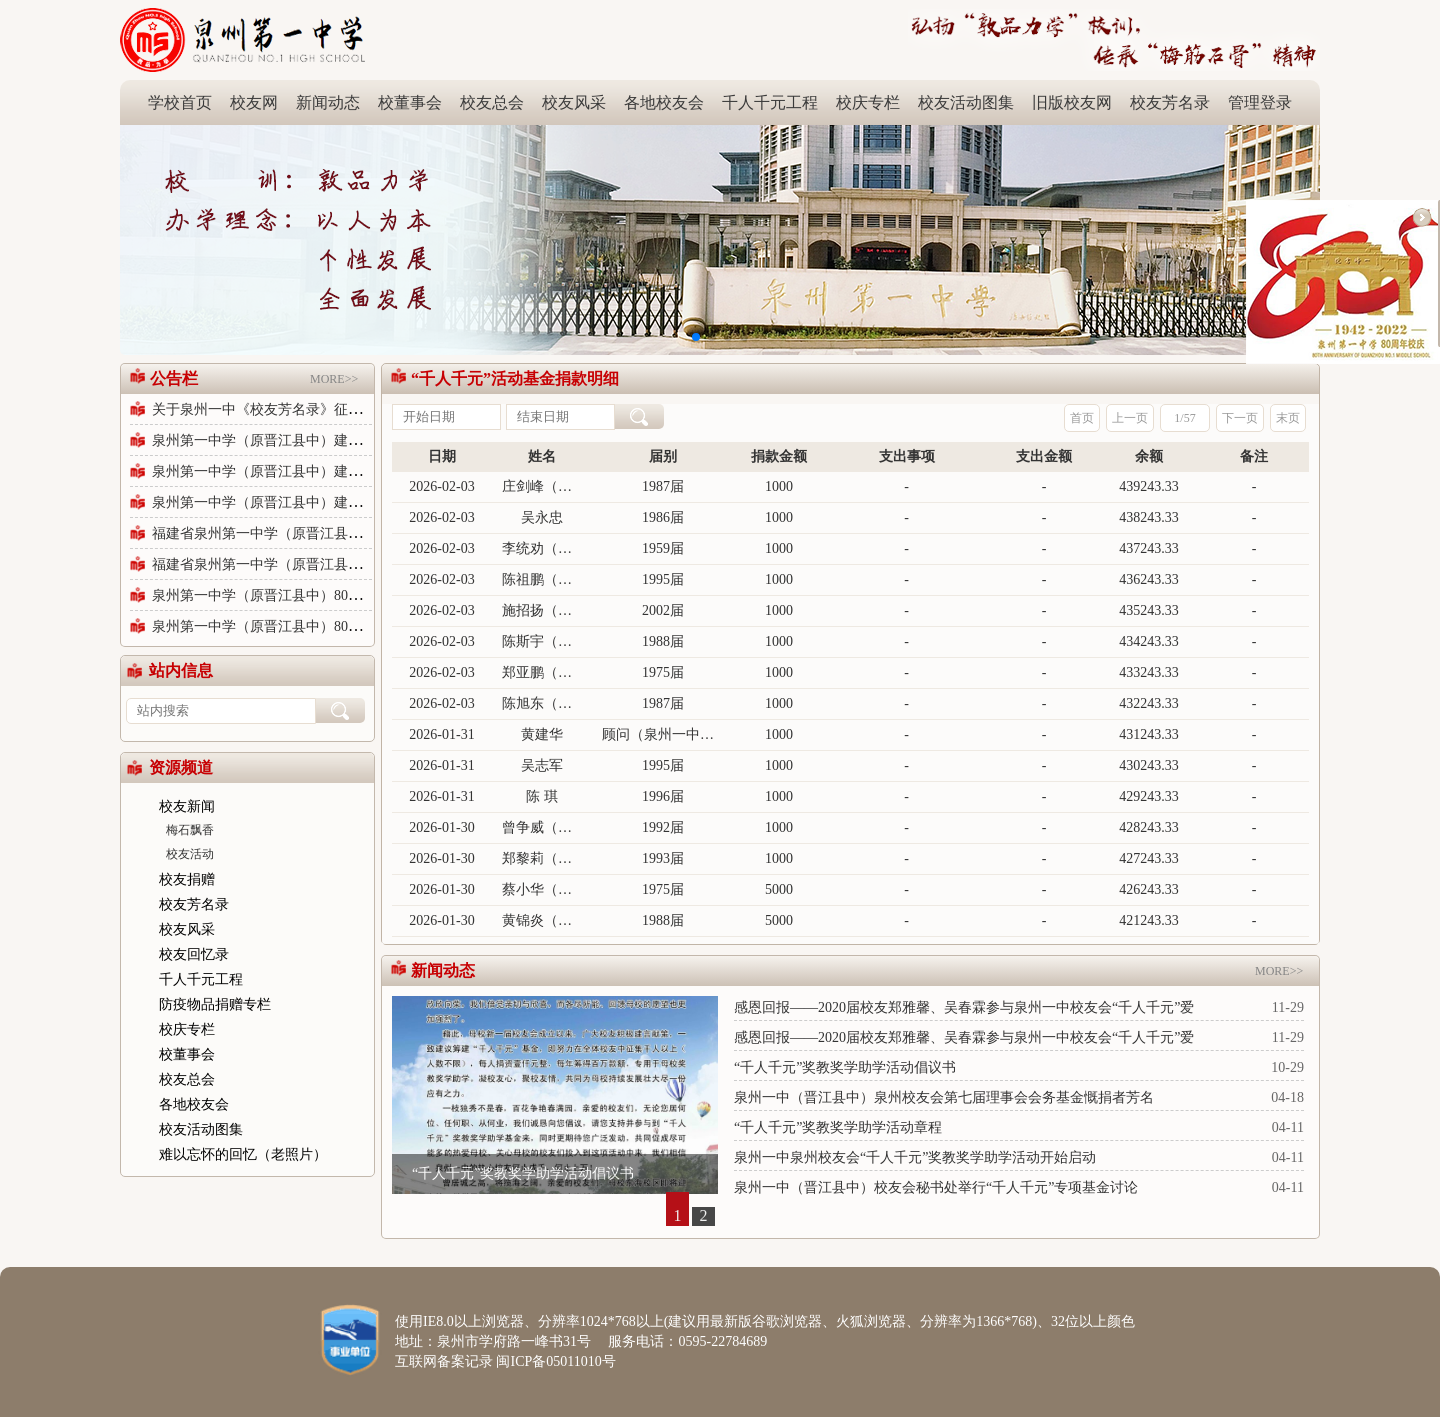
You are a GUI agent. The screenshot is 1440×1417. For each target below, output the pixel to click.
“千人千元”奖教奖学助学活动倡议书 (523, 1173)
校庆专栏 (868, 102)
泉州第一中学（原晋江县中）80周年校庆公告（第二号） (327, 595)
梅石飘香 (190, 830)
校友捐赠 (187, 879)
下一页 (1240, 418)
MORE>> (342, 366)
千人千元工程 (770, 102)
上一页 (1130, 418)
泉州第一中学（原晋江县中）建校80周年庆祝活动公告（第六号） (355, 440)
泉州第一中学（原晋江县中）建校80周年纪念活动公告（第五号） (355, 471)
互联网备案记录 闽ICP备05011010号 (505, 1361)
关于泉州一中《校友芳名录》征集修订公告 (285, 409)
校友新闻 (187, 806)
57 (1190, 418)
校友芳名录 (1170, 102)
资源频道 (181, 767)
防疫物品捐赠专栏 (215, 1004)
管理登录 (1260, 102)
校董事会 (410, 102)
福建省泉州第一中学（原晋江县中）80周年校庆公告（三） (334, 564)
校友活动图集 (966, 102)
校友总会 (492, 102)
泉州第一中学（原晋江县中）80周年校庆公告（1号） (316, 626)
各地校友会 (664, 102)
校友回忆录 (194, 954)
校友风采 (574, 102)
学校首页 (180, 102)
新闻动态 (328, 102)
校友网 (254, 102)
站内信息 (181, 670)
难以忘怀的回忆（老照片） (243, 1154)
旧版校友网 (1072, 102)
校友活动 (190, 854)
